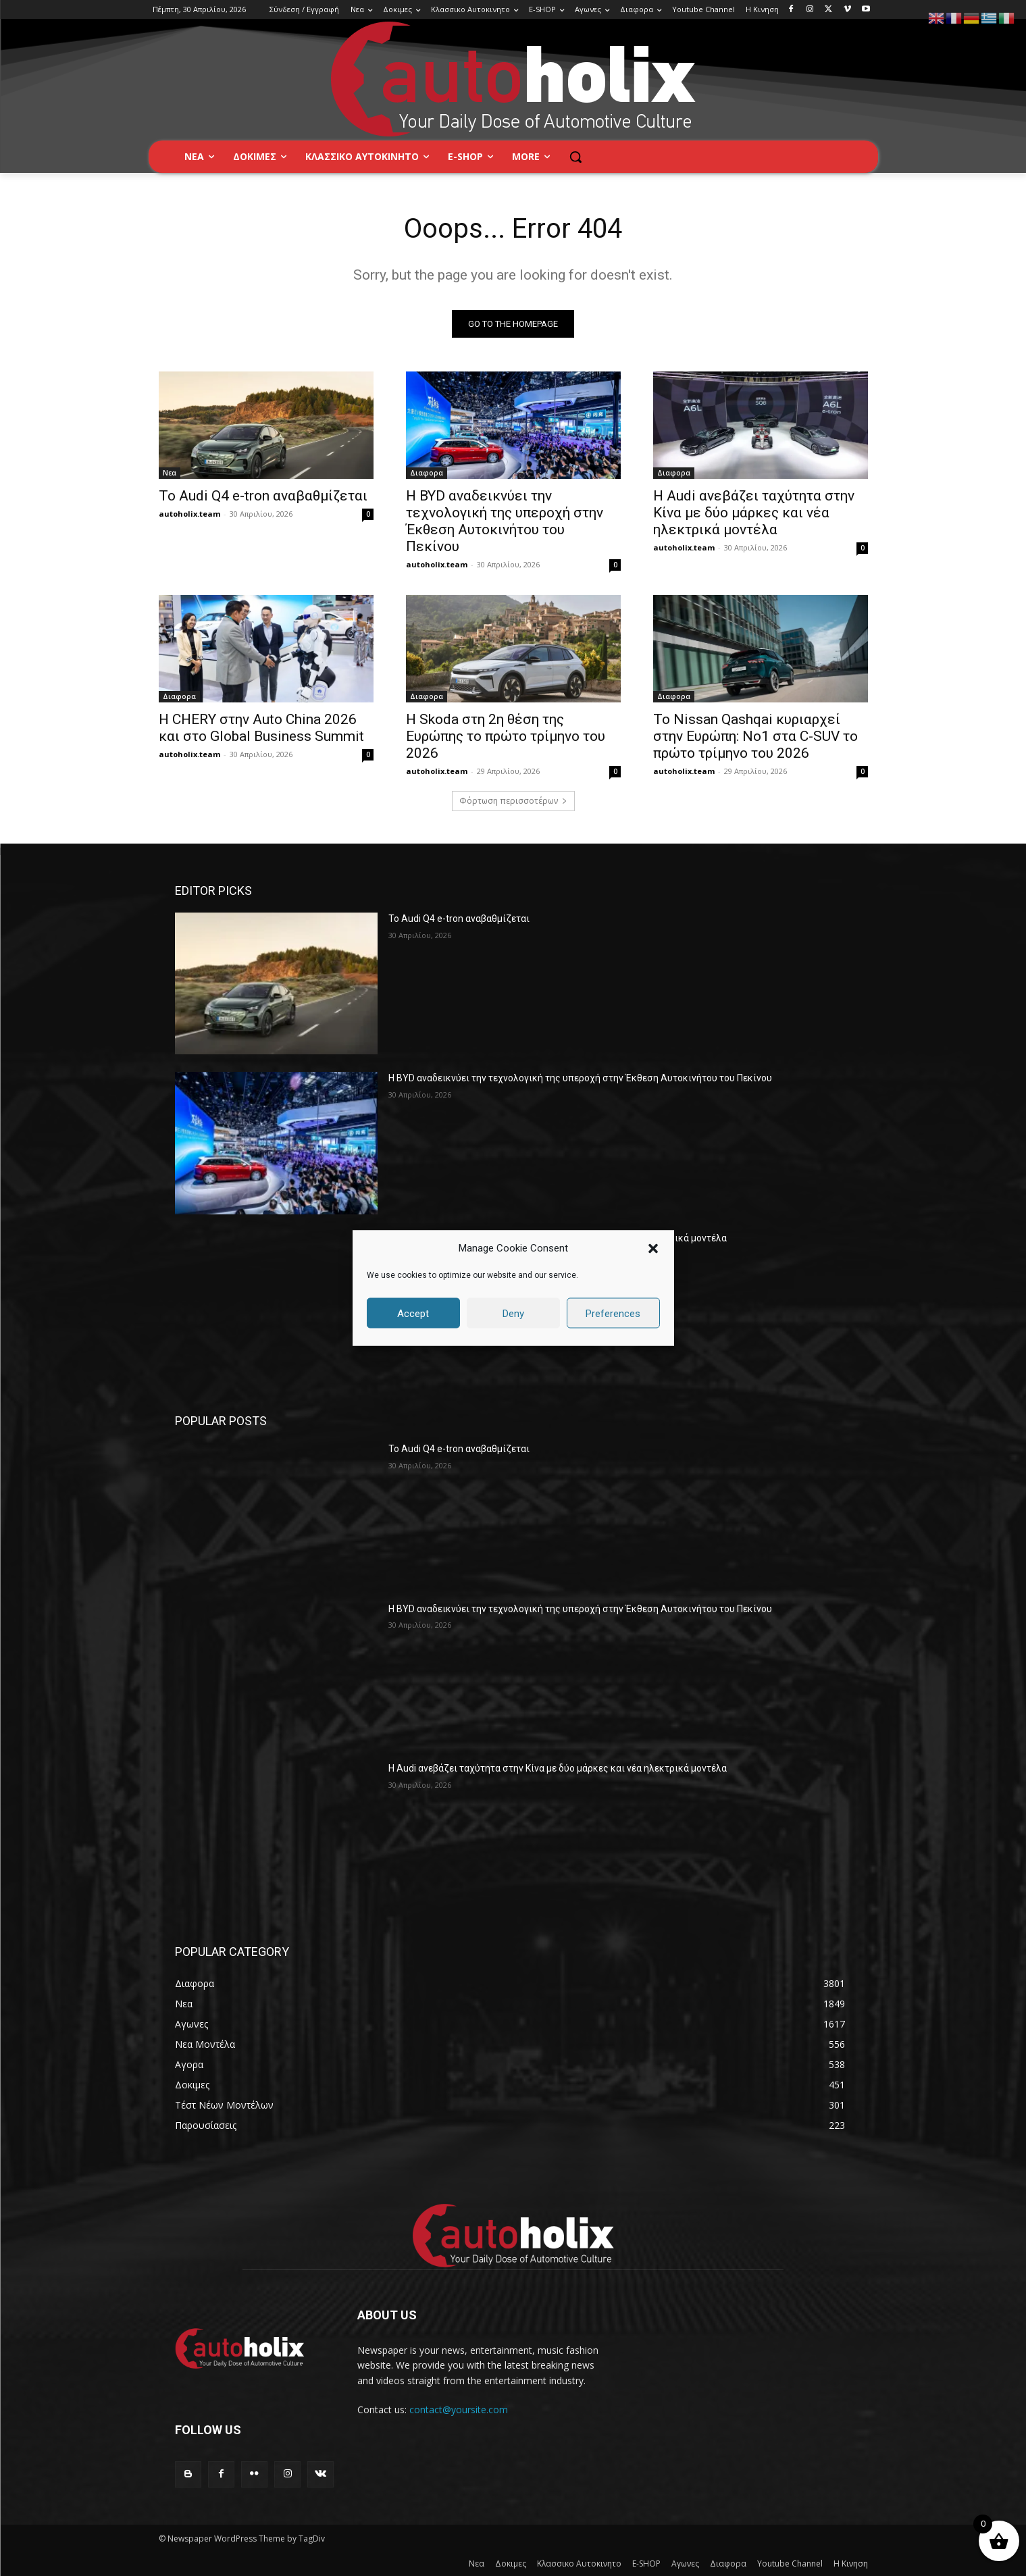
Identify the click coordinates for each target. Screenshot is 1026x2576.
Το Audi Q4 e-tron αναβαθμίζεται (263, 496)
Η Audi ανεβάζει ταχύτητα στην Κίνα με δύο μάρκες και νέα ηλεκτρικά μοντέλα (753, 513)
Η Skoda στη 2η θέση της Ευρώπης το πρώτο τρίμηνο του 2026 (505, 736)
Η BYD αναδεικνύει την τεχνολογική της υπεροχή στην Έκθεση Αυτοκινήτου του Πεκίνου (504, 521)
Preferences (613, 1313)
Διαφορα (426, 473)
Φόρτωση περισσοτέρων (513, 800)
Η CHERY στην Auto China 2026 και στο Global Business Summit (261, 727)
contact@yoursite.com (458, 2409)
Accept (413, 1313)
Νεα (169, 473)
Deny (513, 1313)
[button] (653, 1248)
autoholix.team (189, 514)
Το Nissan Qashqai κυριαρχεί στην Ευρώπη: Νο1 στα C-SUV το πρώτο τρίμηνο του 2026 (755, 736)
